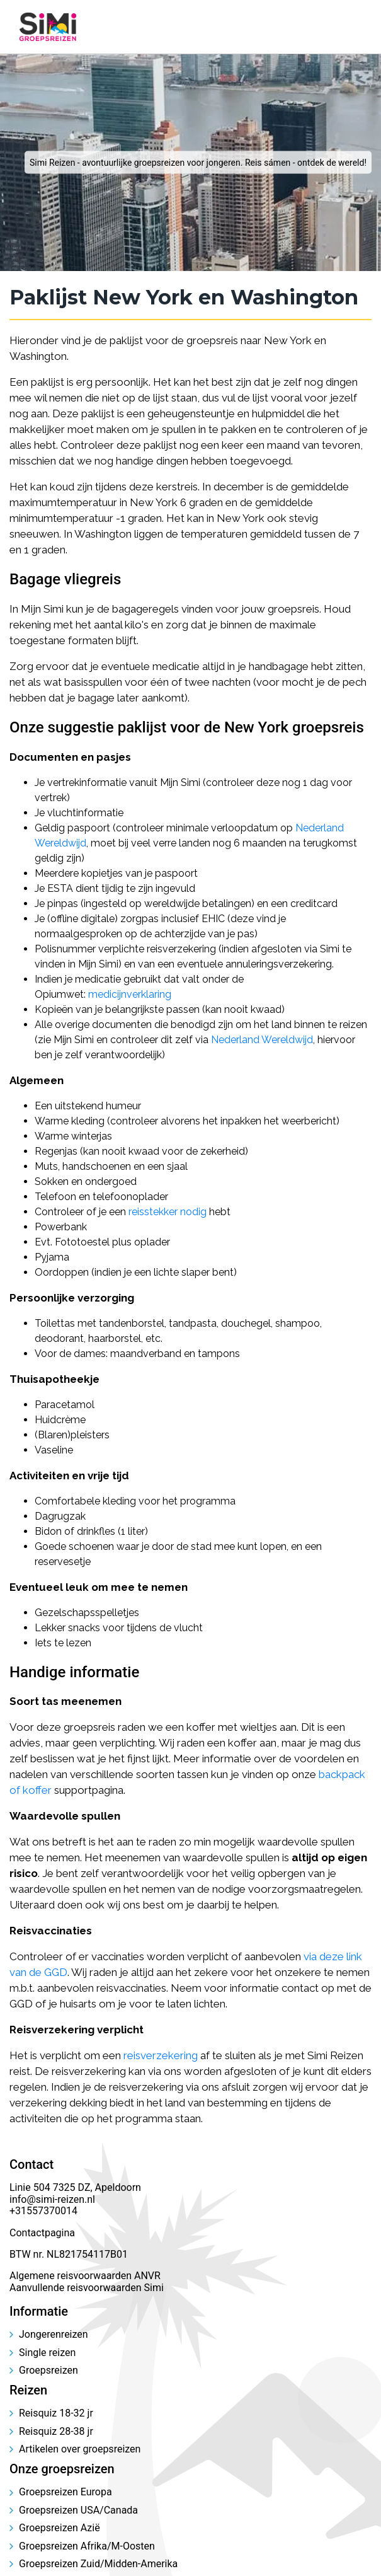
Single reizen (47, 2353)
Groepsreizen (48, 2370)
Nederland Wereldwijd (262, 1040)
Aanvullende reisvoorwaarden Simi (86, 2288)
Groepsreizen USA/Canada (78, 2510)
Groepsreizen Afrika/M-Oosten (87, 2546)
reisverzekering (160, 2055)
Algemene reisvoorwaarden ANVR (86, 2276)
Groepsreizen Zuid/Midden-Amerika (98, 2564)
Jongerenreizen (53, 2334)
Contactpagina (42, 2233)
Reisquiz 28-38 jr (56, 2431)
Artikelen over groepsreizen (79, 2449)
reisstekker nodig (167, 1212)
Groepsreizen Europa (65, 2492)
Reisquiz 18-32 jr (56, 2413)
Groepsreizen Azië (59, 2528)
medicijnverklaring (129, 994)
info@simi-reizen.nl (52, 2199)
